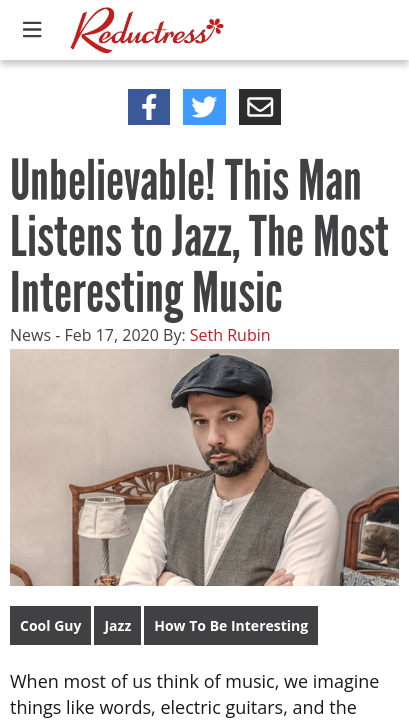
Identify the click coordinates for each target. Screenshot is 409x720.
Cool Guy (50, 625)
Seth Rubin (230, 335)
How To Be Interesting (231, 625)
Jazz (117, 625)
